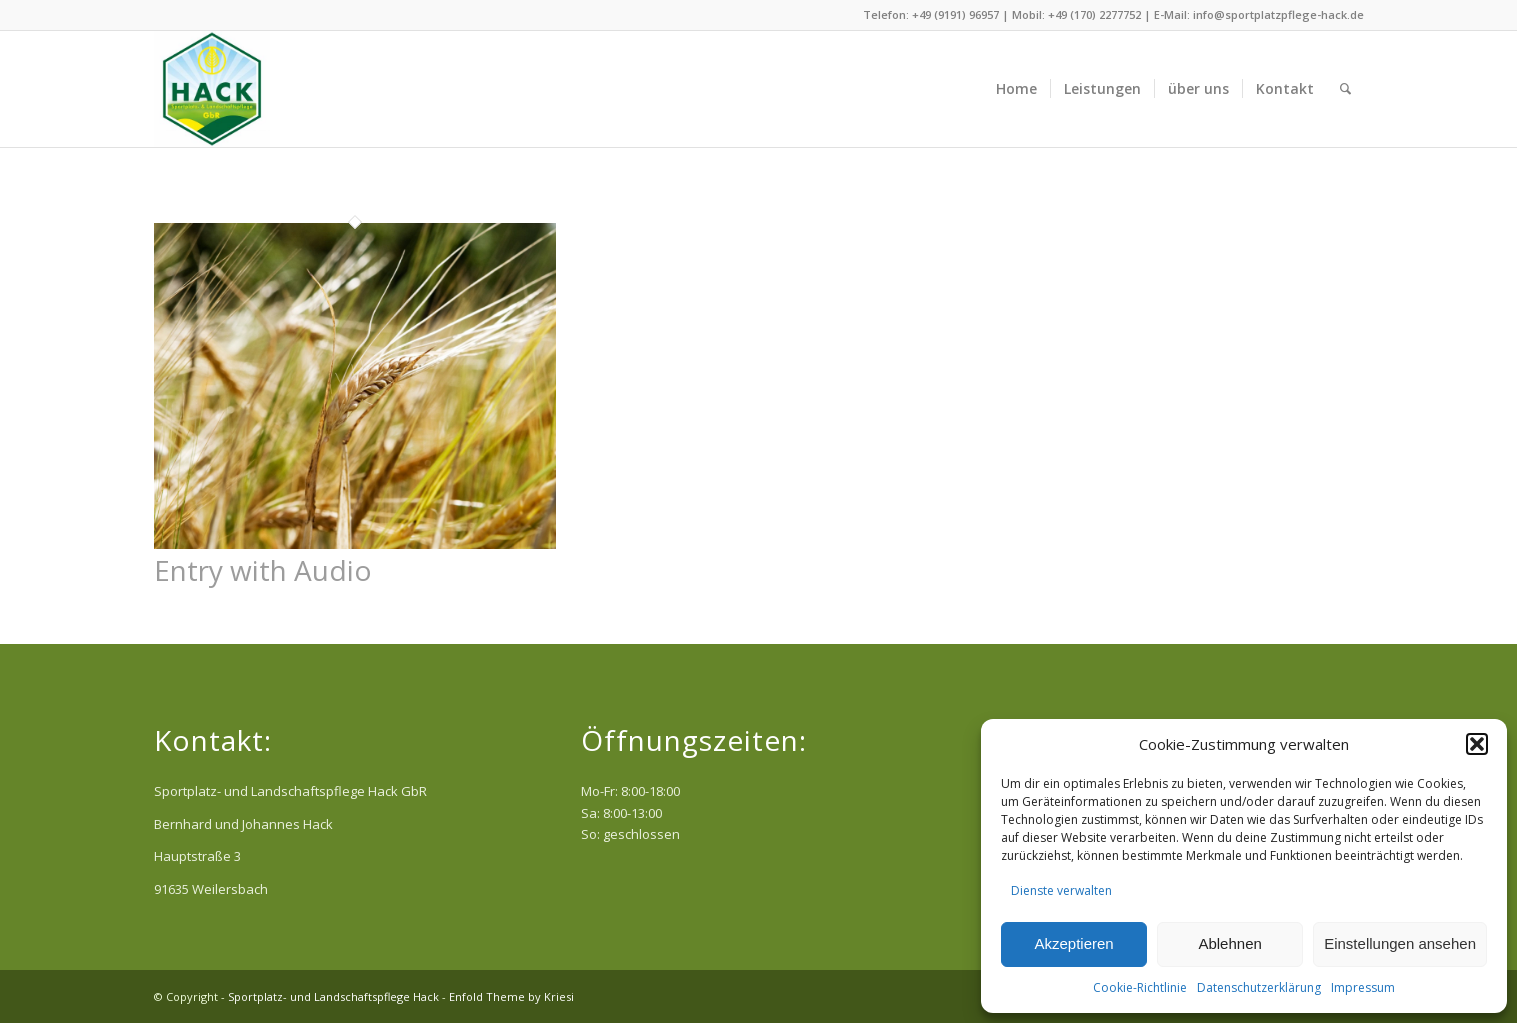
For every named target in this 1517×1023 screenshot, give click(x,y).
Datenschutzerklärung (1259, 987)
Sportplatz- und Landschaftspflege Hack (333, 996)
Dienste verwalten (1061, 890)
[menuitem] (1016, 89)
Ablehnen (1229, 943)
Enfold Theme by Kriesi (511, 996)
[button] (1477, 744)
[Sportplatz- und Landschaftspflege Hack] (212, 89)
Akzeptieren (1073, 943)
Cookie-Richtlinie (1140, 987)
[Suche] (1345, 89)
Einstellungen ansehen (1400, 943)
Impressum (1363, 987)
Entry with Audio (263, 570)
